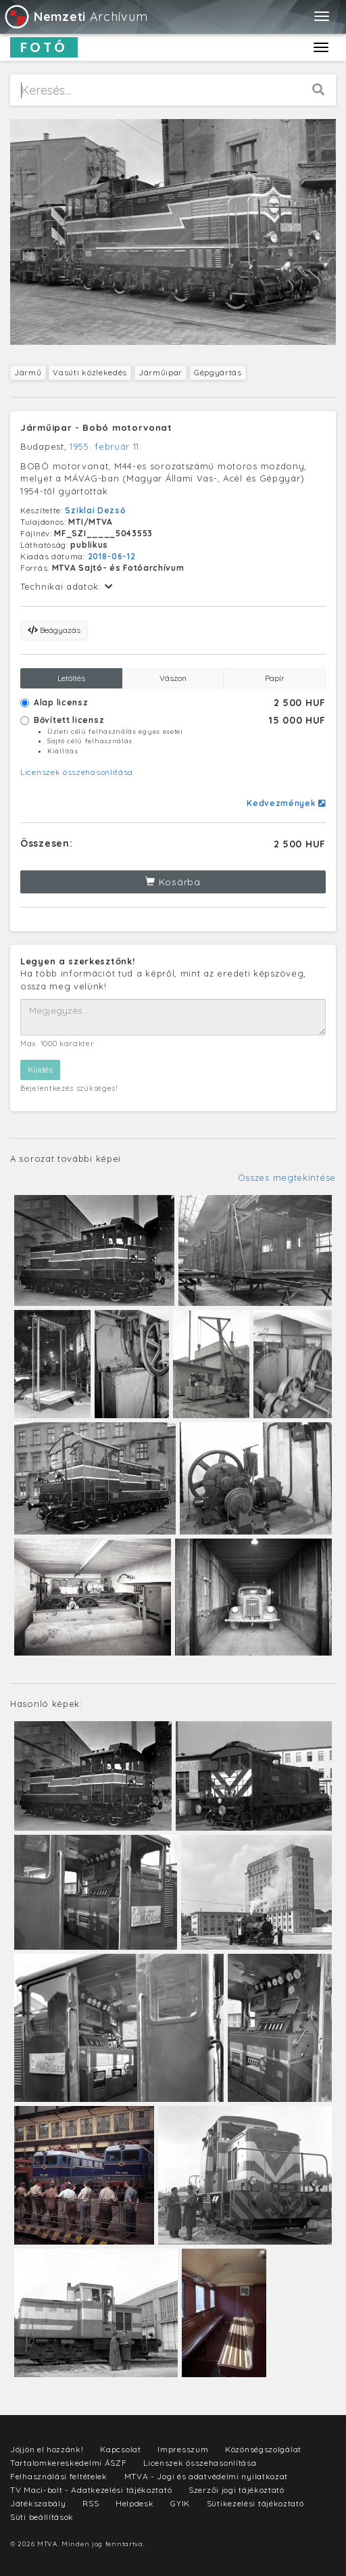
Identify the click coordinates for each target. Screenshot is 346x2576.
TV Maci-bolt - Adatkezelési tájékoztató (91, 2490)
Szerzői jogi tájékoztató (237, 2490)
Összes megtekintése (287, 1177)
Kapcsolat (120, 2449)
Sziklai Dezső (95, 510)
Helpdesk (135, 2503)
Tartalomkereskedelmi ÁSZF (68, 2463)
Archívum (75, 16)
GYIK (180, 2503)
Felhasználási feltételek (58, 2476)
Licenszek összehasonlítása (76, 772)
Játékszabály (38, 2503)
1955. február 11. (106, 446)
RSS (90, 2503)
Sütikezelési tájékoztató (255, 2503)
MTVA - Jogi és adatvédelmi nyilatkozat (206, 2476)
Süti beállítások (42, 2517)
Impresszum (182, 2449)
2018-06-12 (112, 556)
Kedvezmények (286, 803)
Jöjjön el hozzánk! (47, 2449)
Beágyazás (54, 630)
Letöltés (71, 678)
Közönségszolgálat (263, 2449)
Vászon (173, 678)
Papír (275, 678)
